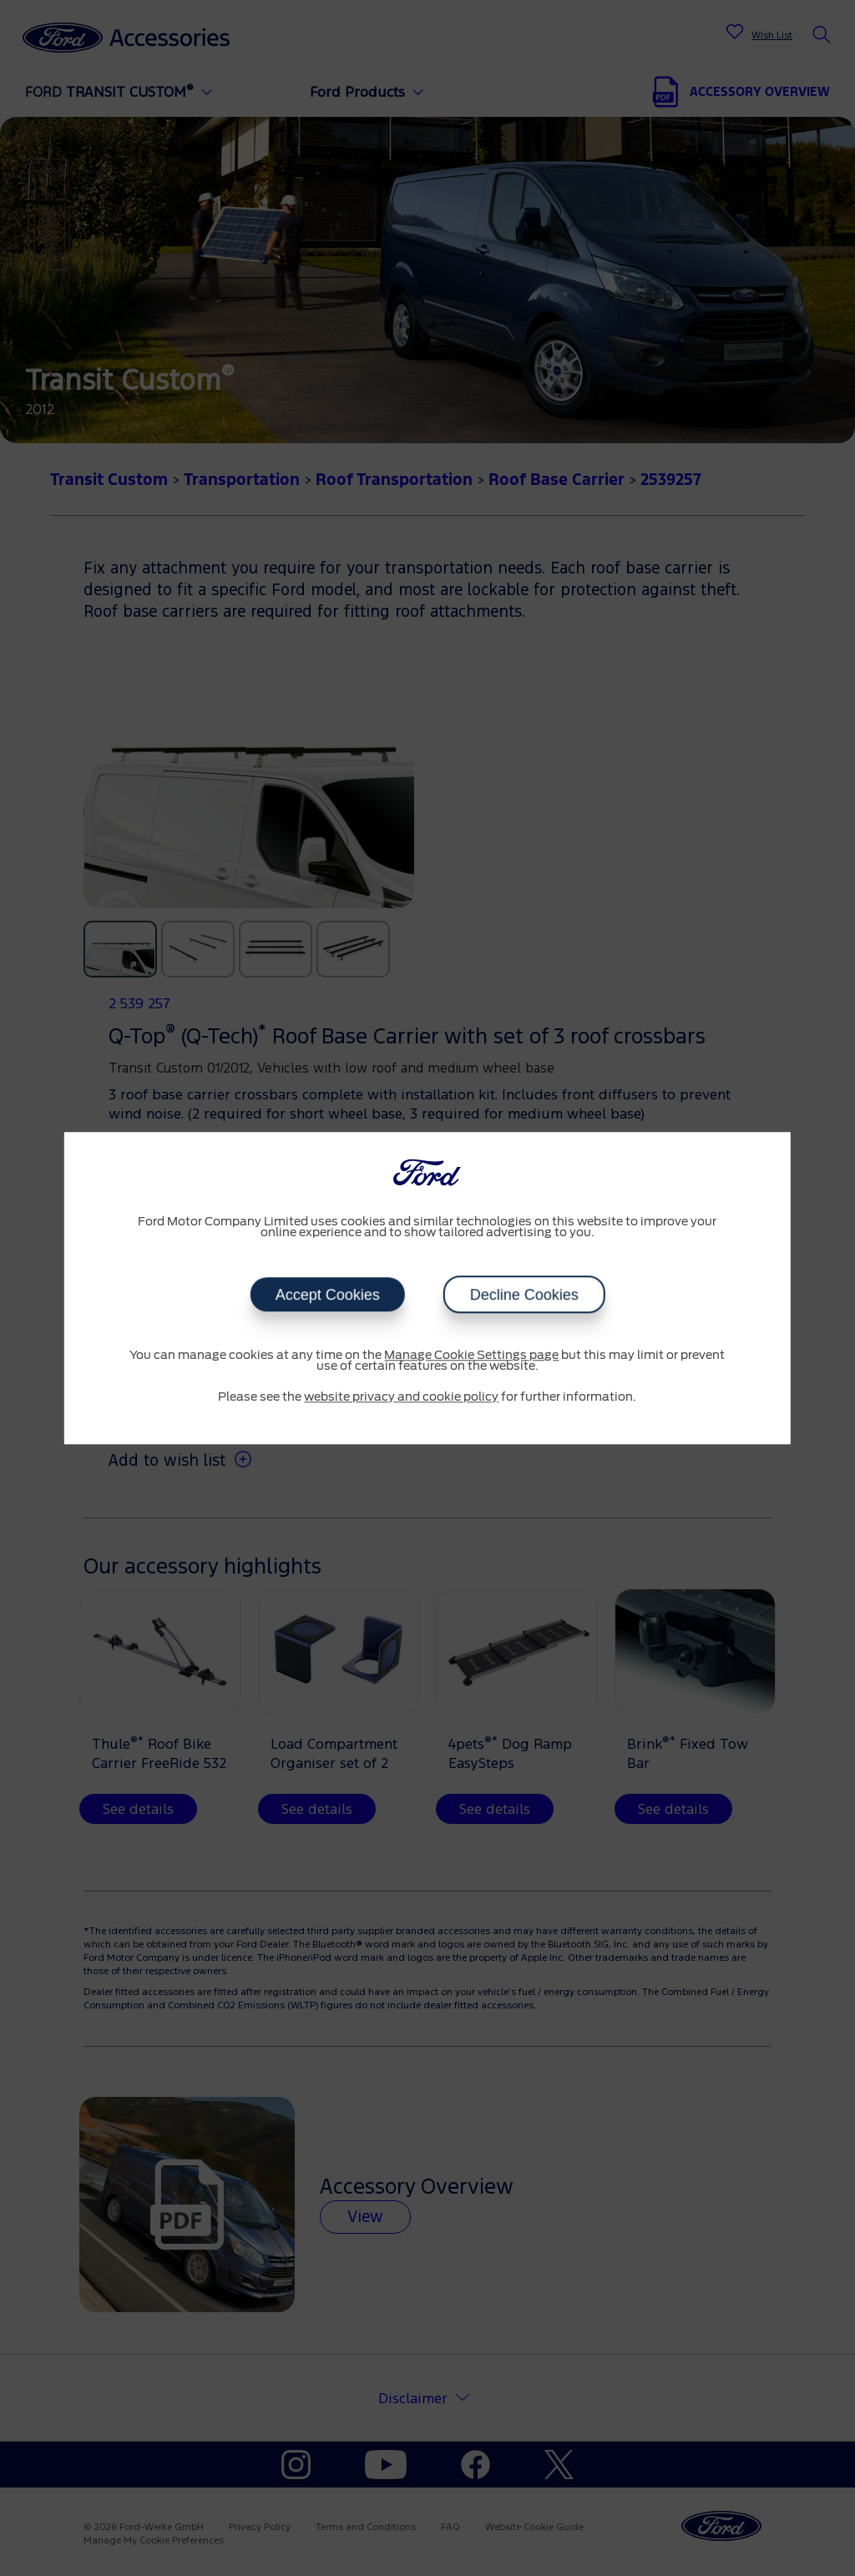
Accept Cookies (327, 1294)
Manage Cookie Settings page (471, 1355)
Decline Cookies (523, 1294)
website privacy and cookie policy (401, 1397)
